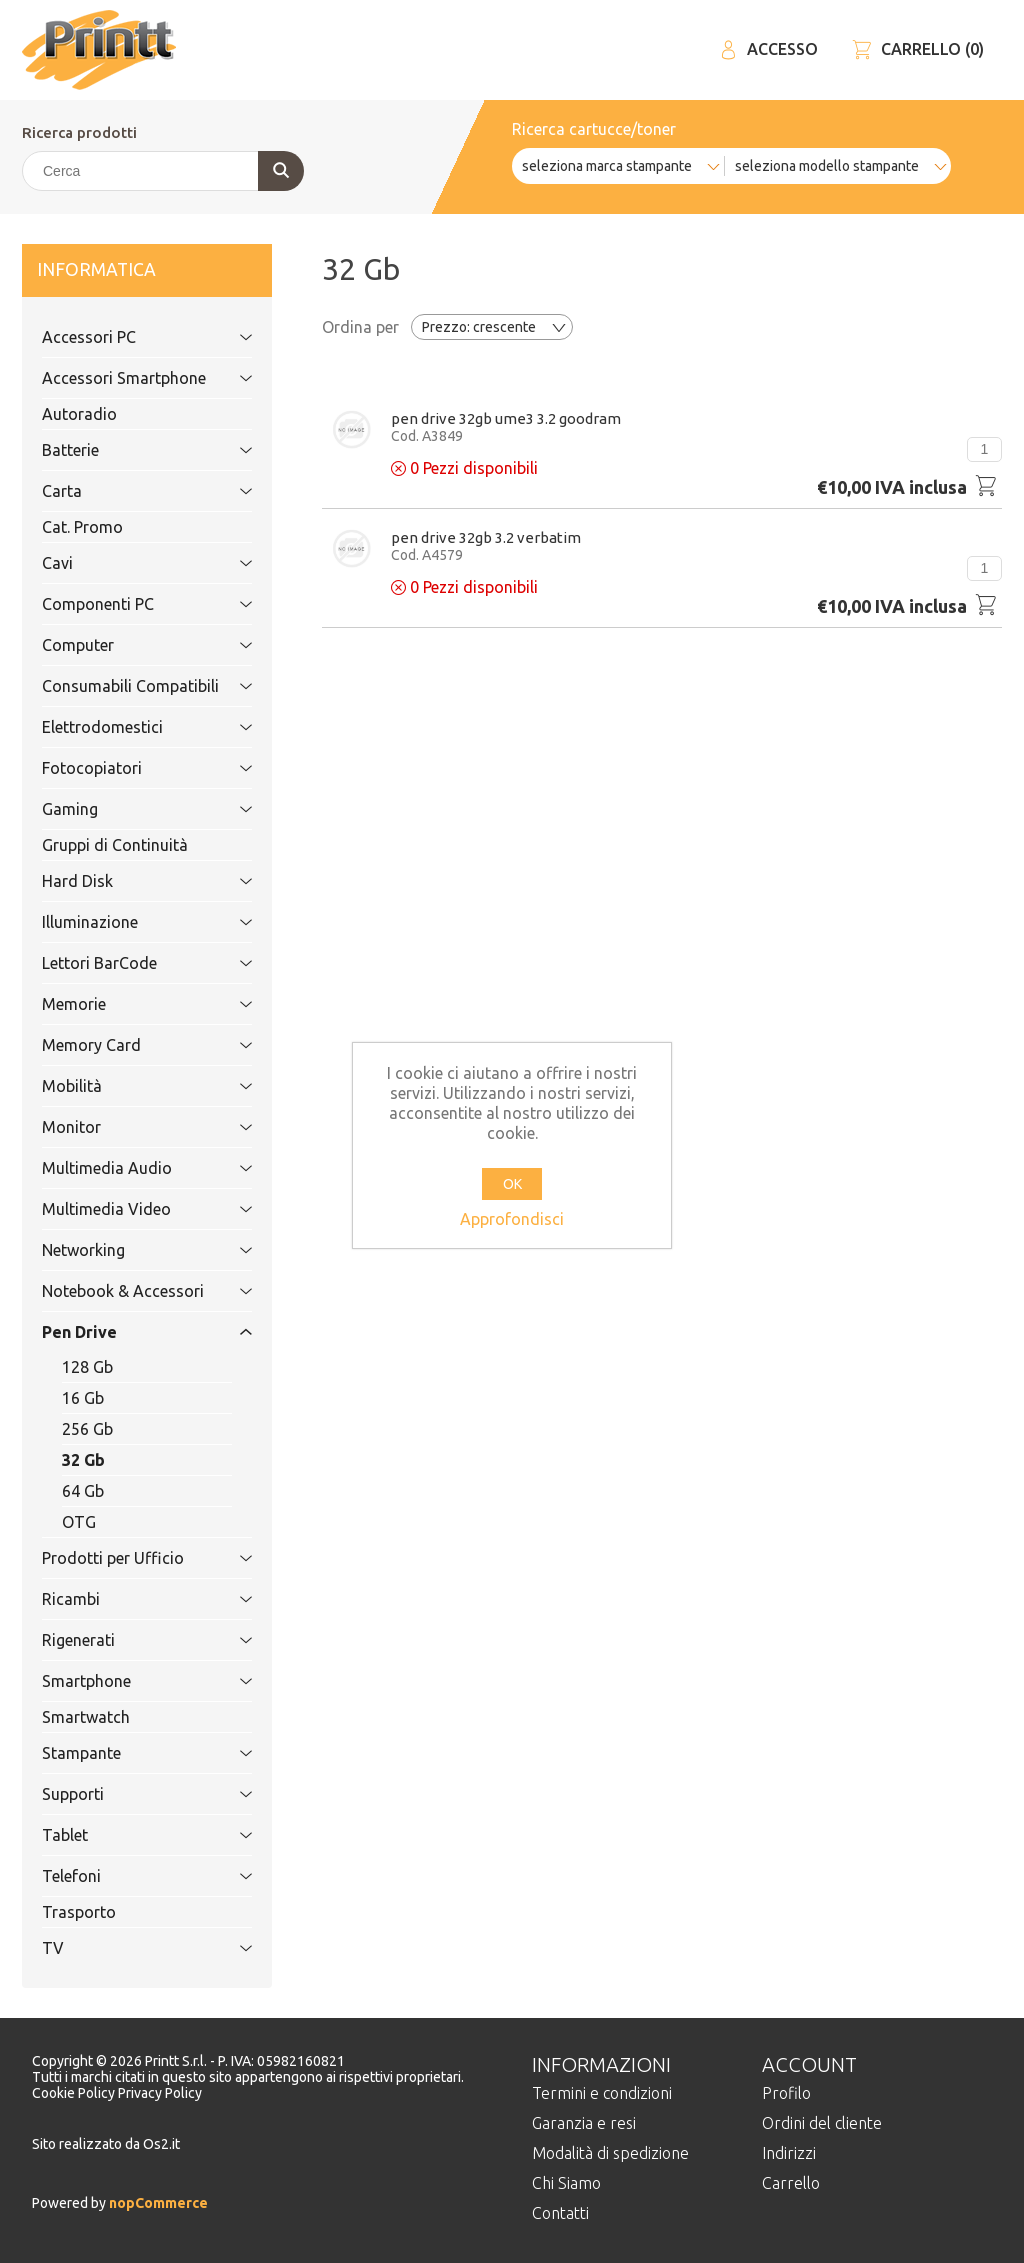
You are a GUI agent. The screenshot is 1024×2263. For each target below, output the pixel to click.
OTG (79, 1522)
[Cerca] (162, 171)
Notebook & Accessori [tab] (124, 1291)
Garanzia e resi (584, 2123)
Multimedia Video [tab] (124, 1209)
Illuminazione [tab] (124, 922)
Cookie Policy (75, 2093)
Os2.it (161, 2144)
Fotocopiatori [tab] (124, 768)
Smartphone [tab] (124, 1681)
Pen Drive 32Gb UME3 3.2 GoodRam (506, 418)
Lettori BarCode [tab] (124, 963)
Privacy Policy (160, 2093)
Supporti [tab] (124, 1794)
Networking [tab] (124, 1250)
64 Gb (83, 1491)
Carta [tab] (124, 491)
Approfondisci (512, 1219)
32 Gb (83, 1460)
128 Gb (87, 1367)
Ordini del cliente (822, 2123)
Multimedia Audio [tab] (124, 1168)
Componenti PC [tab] (124, 604)
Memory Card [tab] (124, 1045)
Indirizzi (789, 2153)
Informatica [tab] (124, 270)
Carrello (791, 2183)
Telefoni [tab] (124, 1876)
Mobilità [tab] (124, 1086)
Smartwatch (86, 1717)
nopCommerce (157, 2203)
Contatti (560, 2213)
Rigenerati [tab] (124, 1640)
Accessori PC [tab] (124, 337)
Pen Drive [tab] (124, 1332)
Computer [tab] (124, 645)
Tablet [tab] (124, 1835)
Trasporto (79, 1912)
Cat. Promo (82, 527)
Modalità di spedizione (610, 2153)
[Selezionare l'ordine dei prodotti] (492, 327)
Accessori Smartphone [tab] (124, 378)
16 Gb (83, 1398)
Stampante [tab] (124, 1753)
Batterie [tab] (124, 450)
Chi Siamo (566, 2183)
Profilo (786, 2093)
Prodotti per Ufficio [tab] (124, 1558)
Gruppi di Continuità (115, 845)
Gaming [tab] (124, 809)
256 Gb (87, 1429)
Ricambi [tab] (124, 1599)
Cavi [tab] (124, 563)
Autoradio (79, 414)
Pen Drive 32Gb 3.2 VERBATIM (486, 537)
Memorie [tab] (124, 1004)
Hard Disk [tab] (124, 881)
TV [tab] (124, 1948)
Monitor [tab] (124, 1127)
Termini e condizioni (602, 2093)
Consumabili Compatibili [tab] (130, 686)
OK (512, 1184)
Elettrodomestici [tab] (124, 727)
